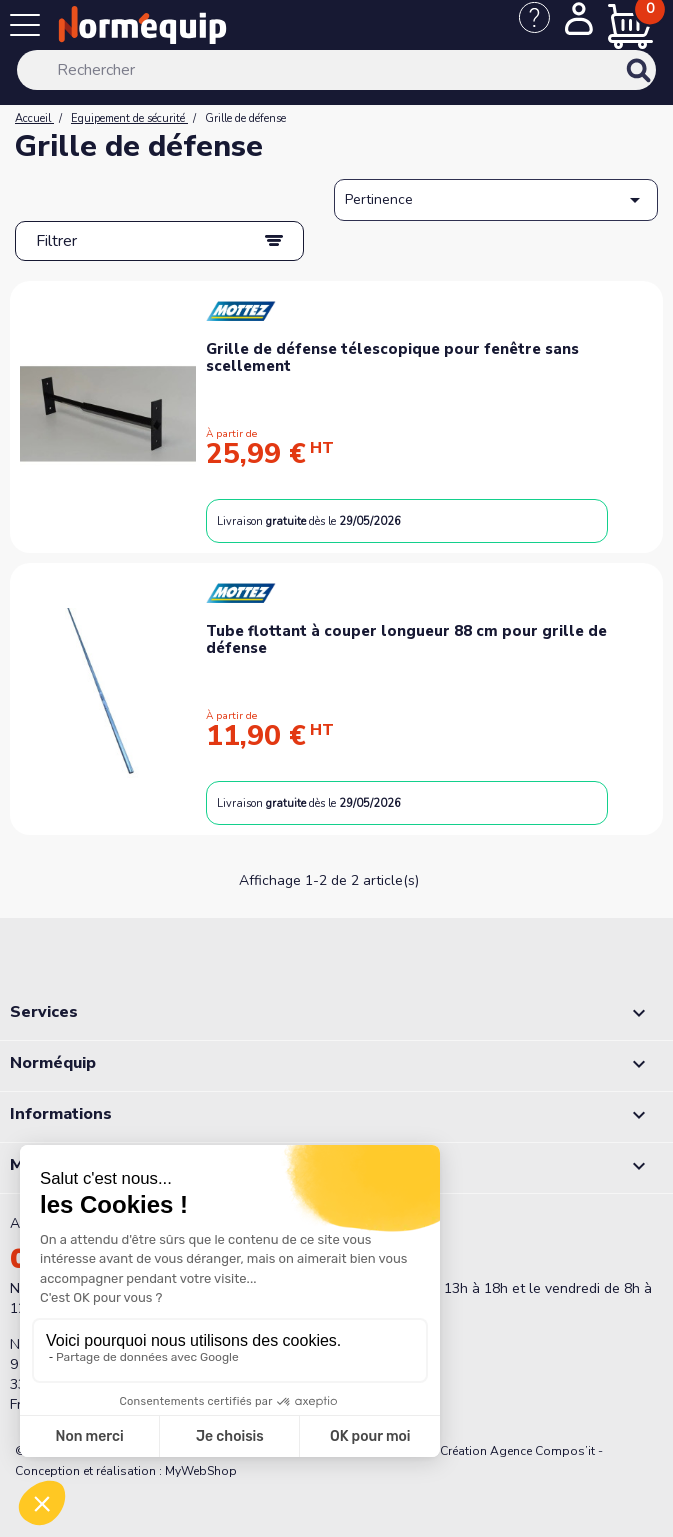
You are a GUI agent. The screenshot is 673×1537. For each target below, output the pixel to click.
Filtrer (56, 241)
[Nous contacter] (542, 28)
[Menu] (30, 29)
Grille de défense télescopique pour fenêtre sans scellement (392, 357)
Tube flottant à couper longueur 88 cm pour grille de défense (406, 639)
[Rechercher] (336, 70)
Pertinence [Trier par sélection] (496, 200)
